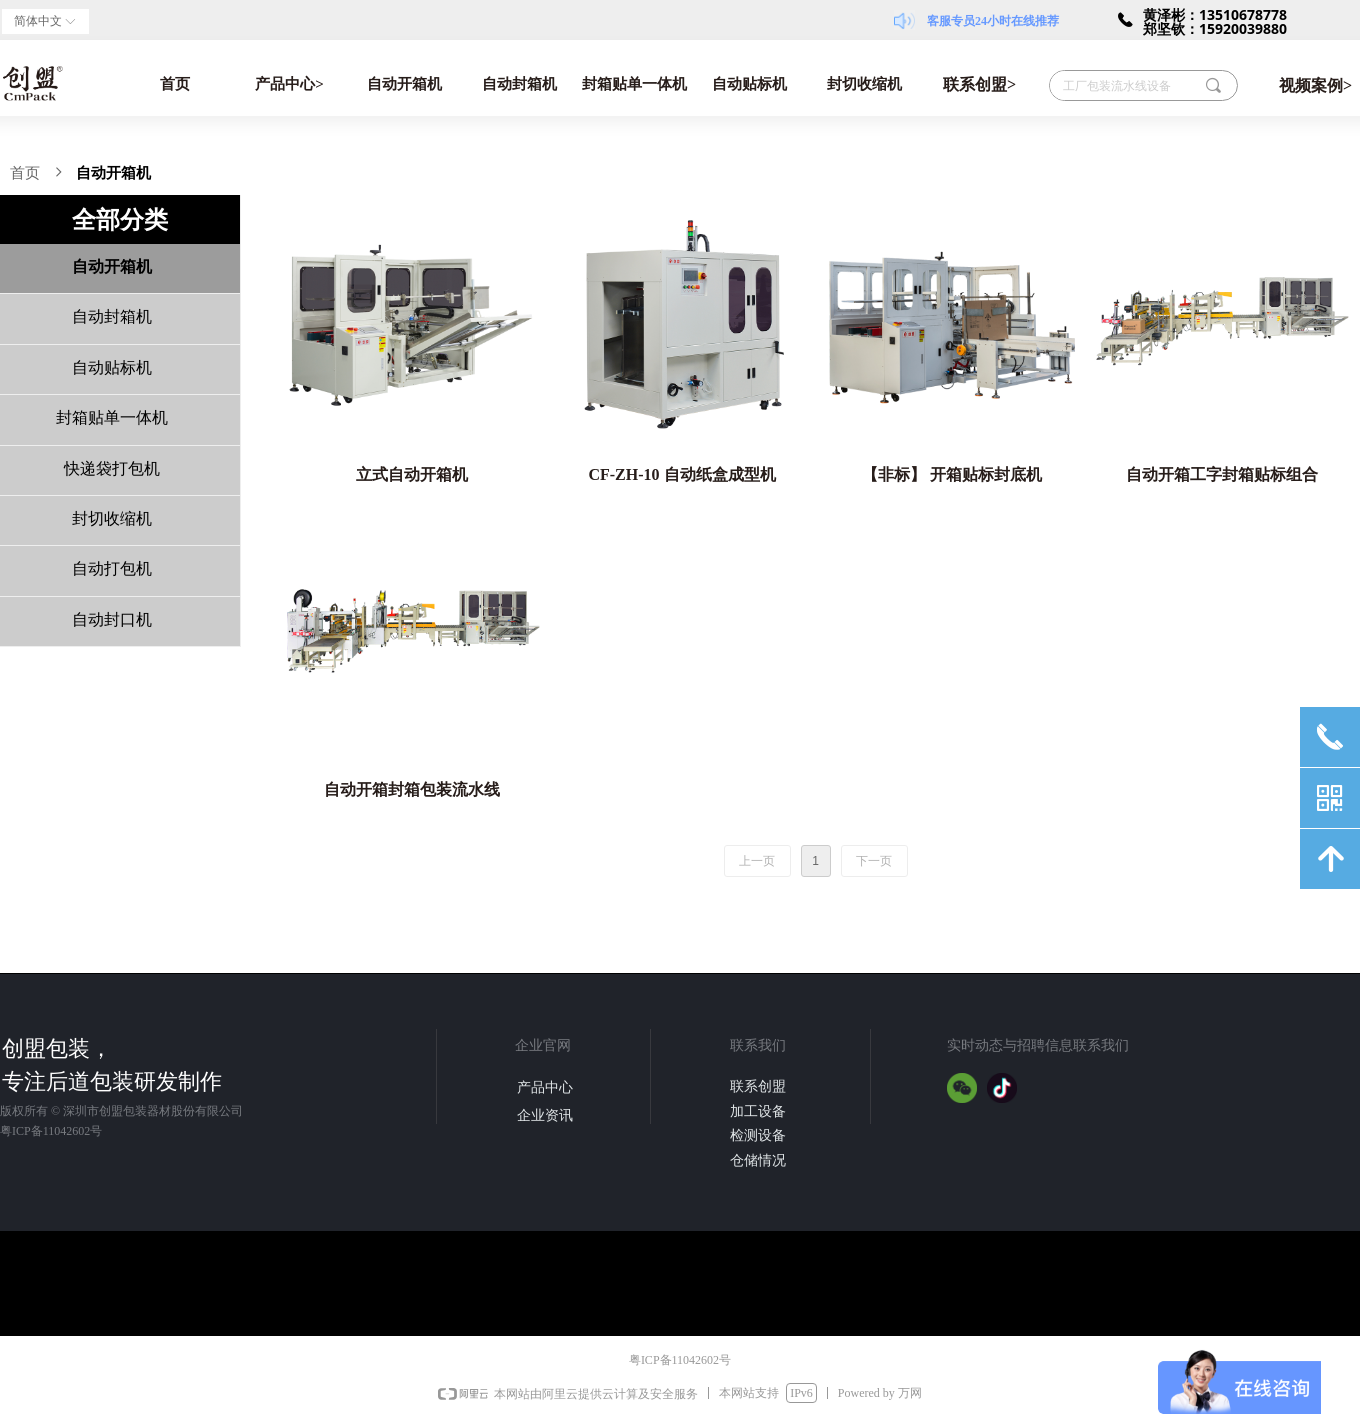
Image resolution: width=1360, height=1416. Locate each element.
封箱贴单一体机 (634, 84)
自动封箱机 (519, 84)
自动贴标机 (749, 84)
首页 (175, 84)
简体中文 (38, 21)
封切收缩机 (864, 84)
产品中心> (289, 84)
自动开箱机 (404, 84)
